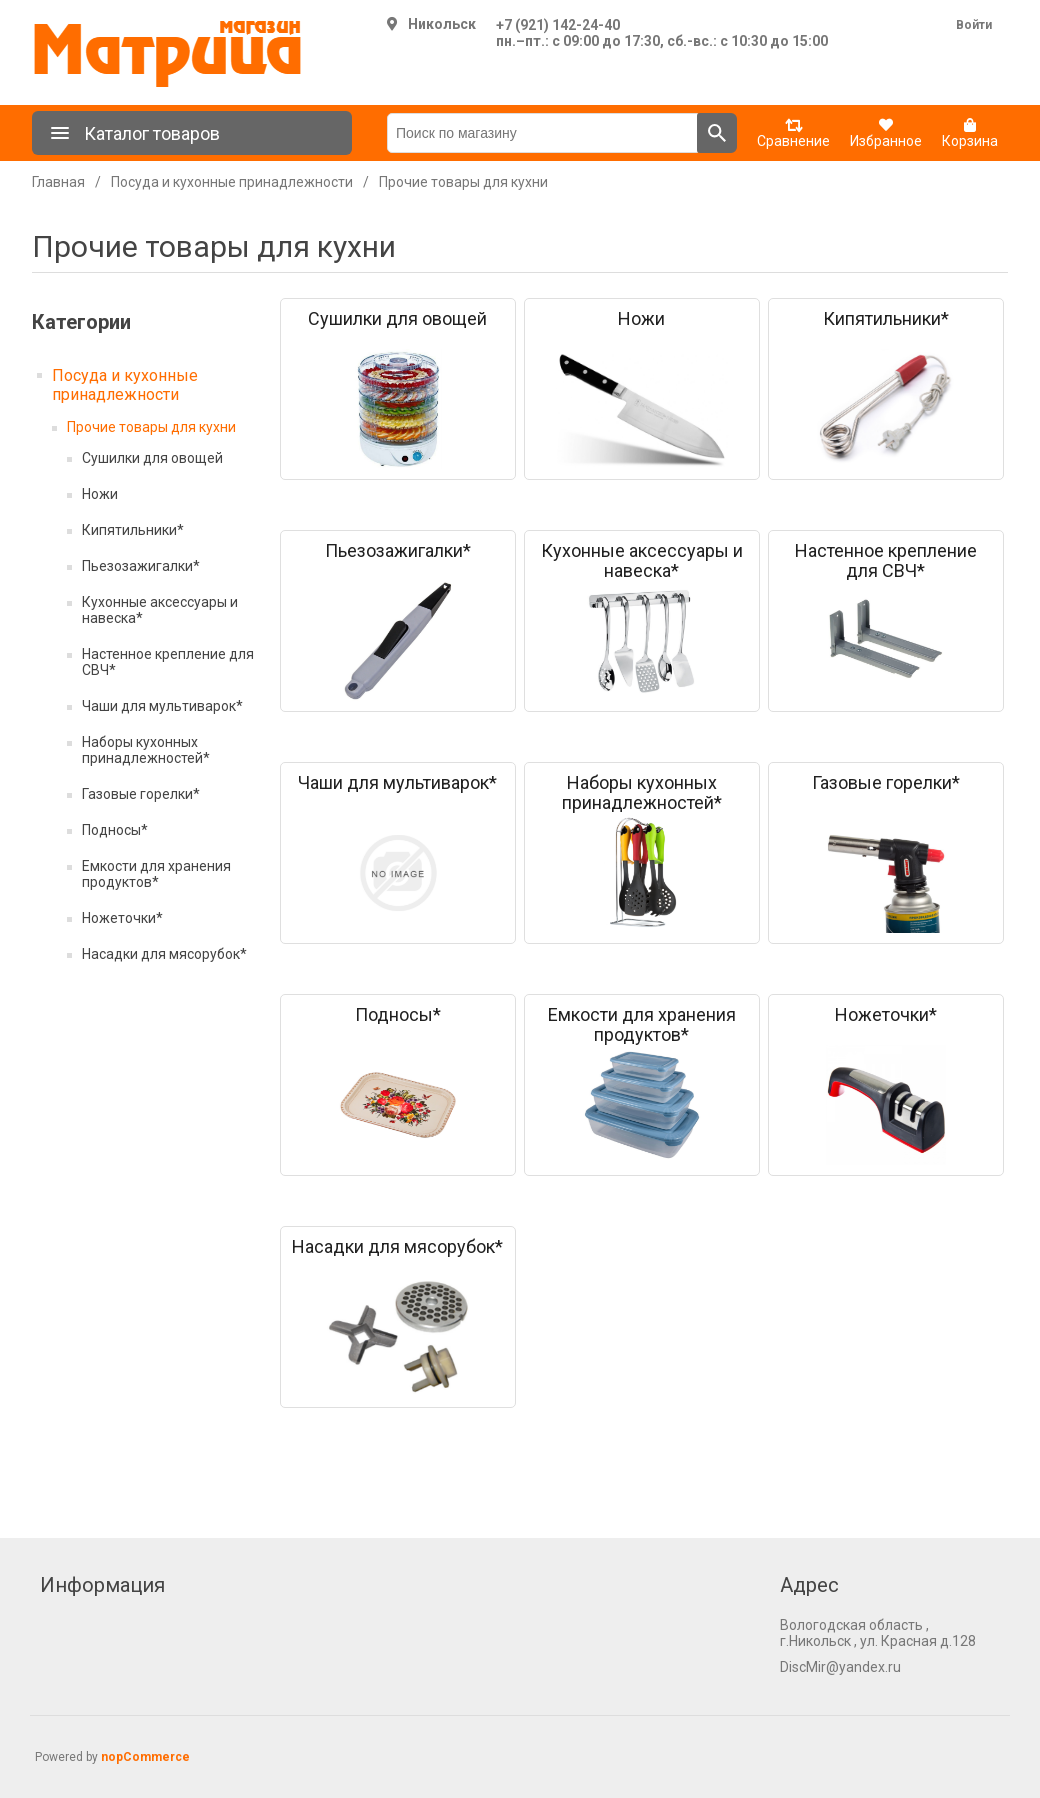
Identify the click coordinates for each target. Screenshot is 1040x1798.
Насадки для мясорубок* (164, 954)
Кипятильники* (133, 530)
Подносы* (115, 830)
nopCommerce (145, 1757)
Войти (974, 25)
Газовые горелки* (141, 794)
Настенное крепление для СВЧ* (168, 662)
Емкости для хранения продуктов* (156, 874)
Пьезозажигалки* (141, 566)
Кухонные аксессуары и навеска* (160, 610)
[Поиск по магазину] (542, 133)
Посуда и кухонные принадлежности (125, 385)
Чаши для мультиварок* (162, 706)
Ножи (100, 494)
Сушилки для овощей (152, 458)
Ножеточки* (122, 918)
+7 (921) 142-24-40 (558, 25)
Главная (58, 182)
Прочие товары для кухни (151, 427)
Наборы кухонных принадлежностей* (146, 750)
